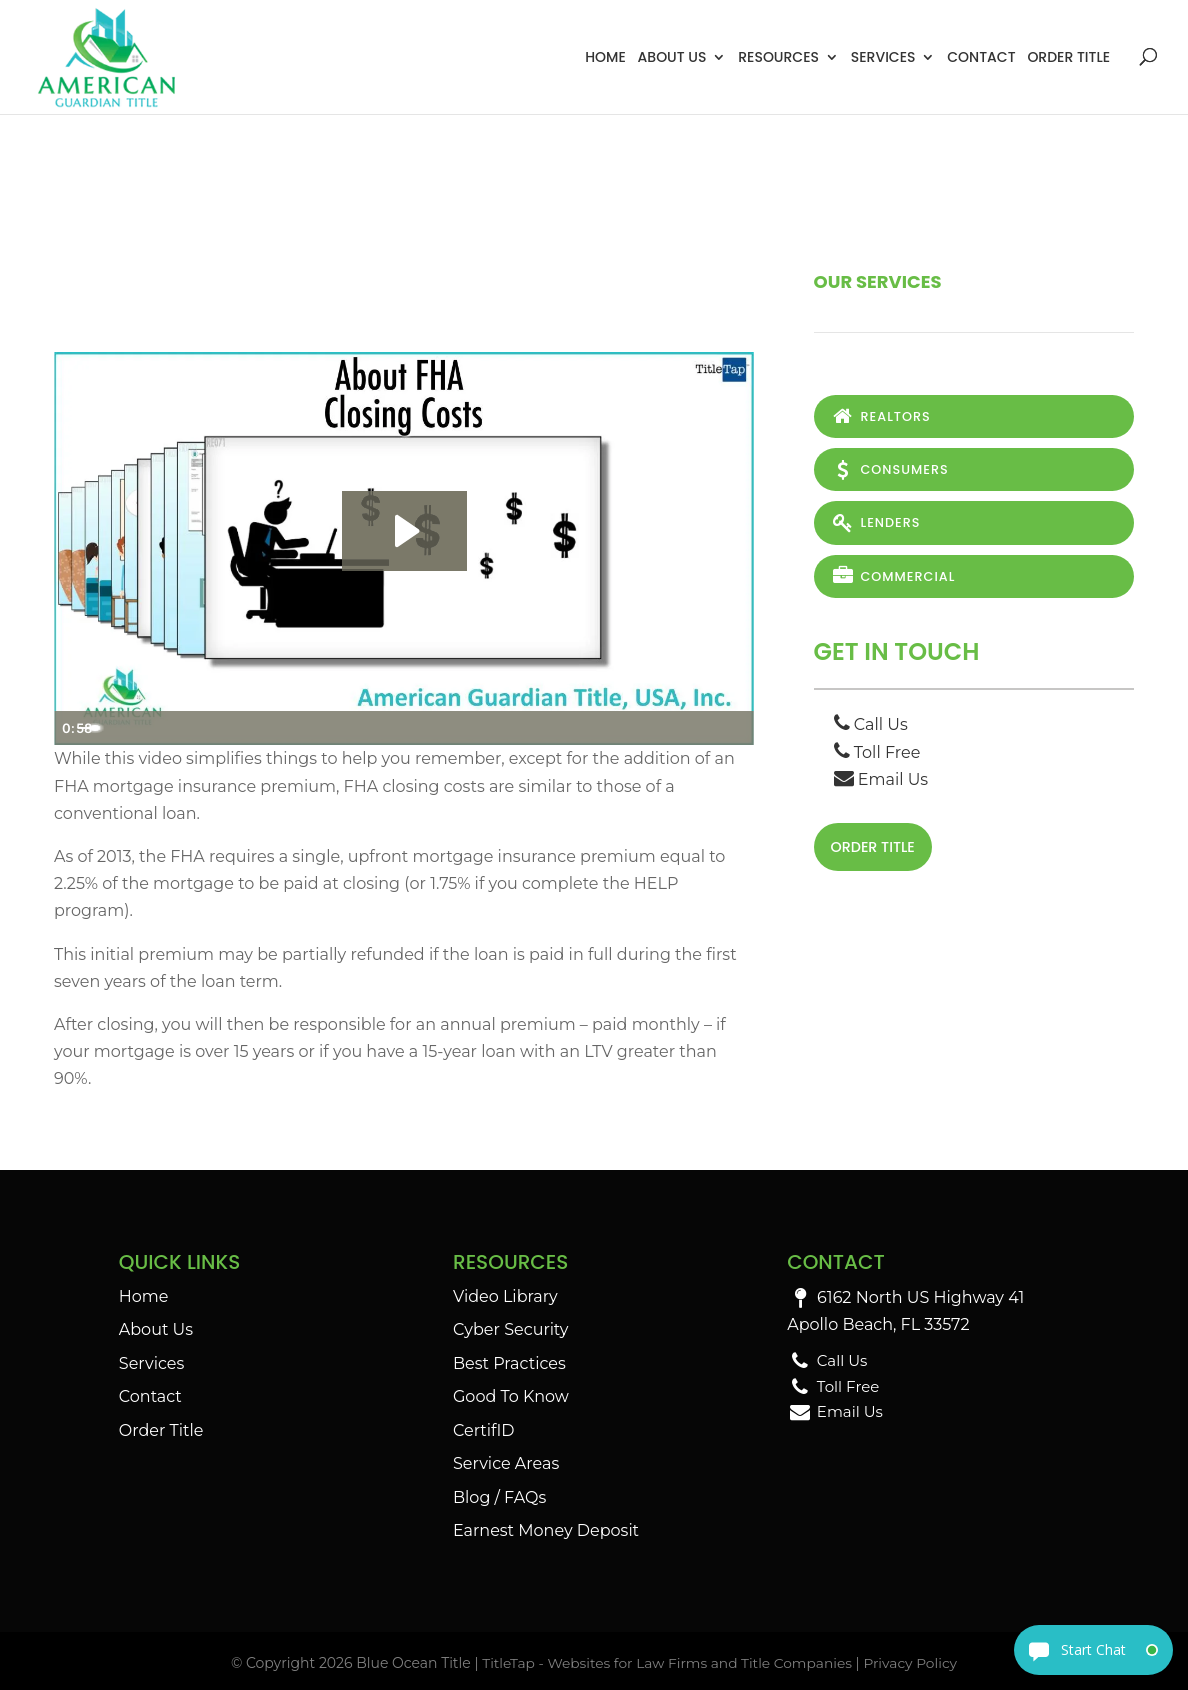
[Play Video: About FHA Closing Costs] (404, 531)
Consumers (890, 470)
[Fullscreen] (734, 728)
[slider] (382, 728)
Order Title (1068, 57)
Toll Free (877, 753)
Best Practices (509, 1363)
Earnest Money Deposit (546, 1530)
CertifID (484, 1430)
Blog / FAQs (499, 1497)
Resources (778, 57)
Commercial (893, 577)
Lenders (875, 523)
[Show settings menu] (694, 728)
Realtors (881, 416)
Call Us (871, 726)
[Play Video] (74, 728)
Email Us (881, 780)
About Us (672, 57)
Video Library (505, 1296)
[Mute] (654, 728)
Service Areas (506, 1463)
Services (883, 57)
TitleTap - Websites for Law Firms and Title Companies (666, 1663)
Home (605, 57)
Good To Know (511, 1396)
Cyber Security (510, 1329)
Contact (981, 57)
